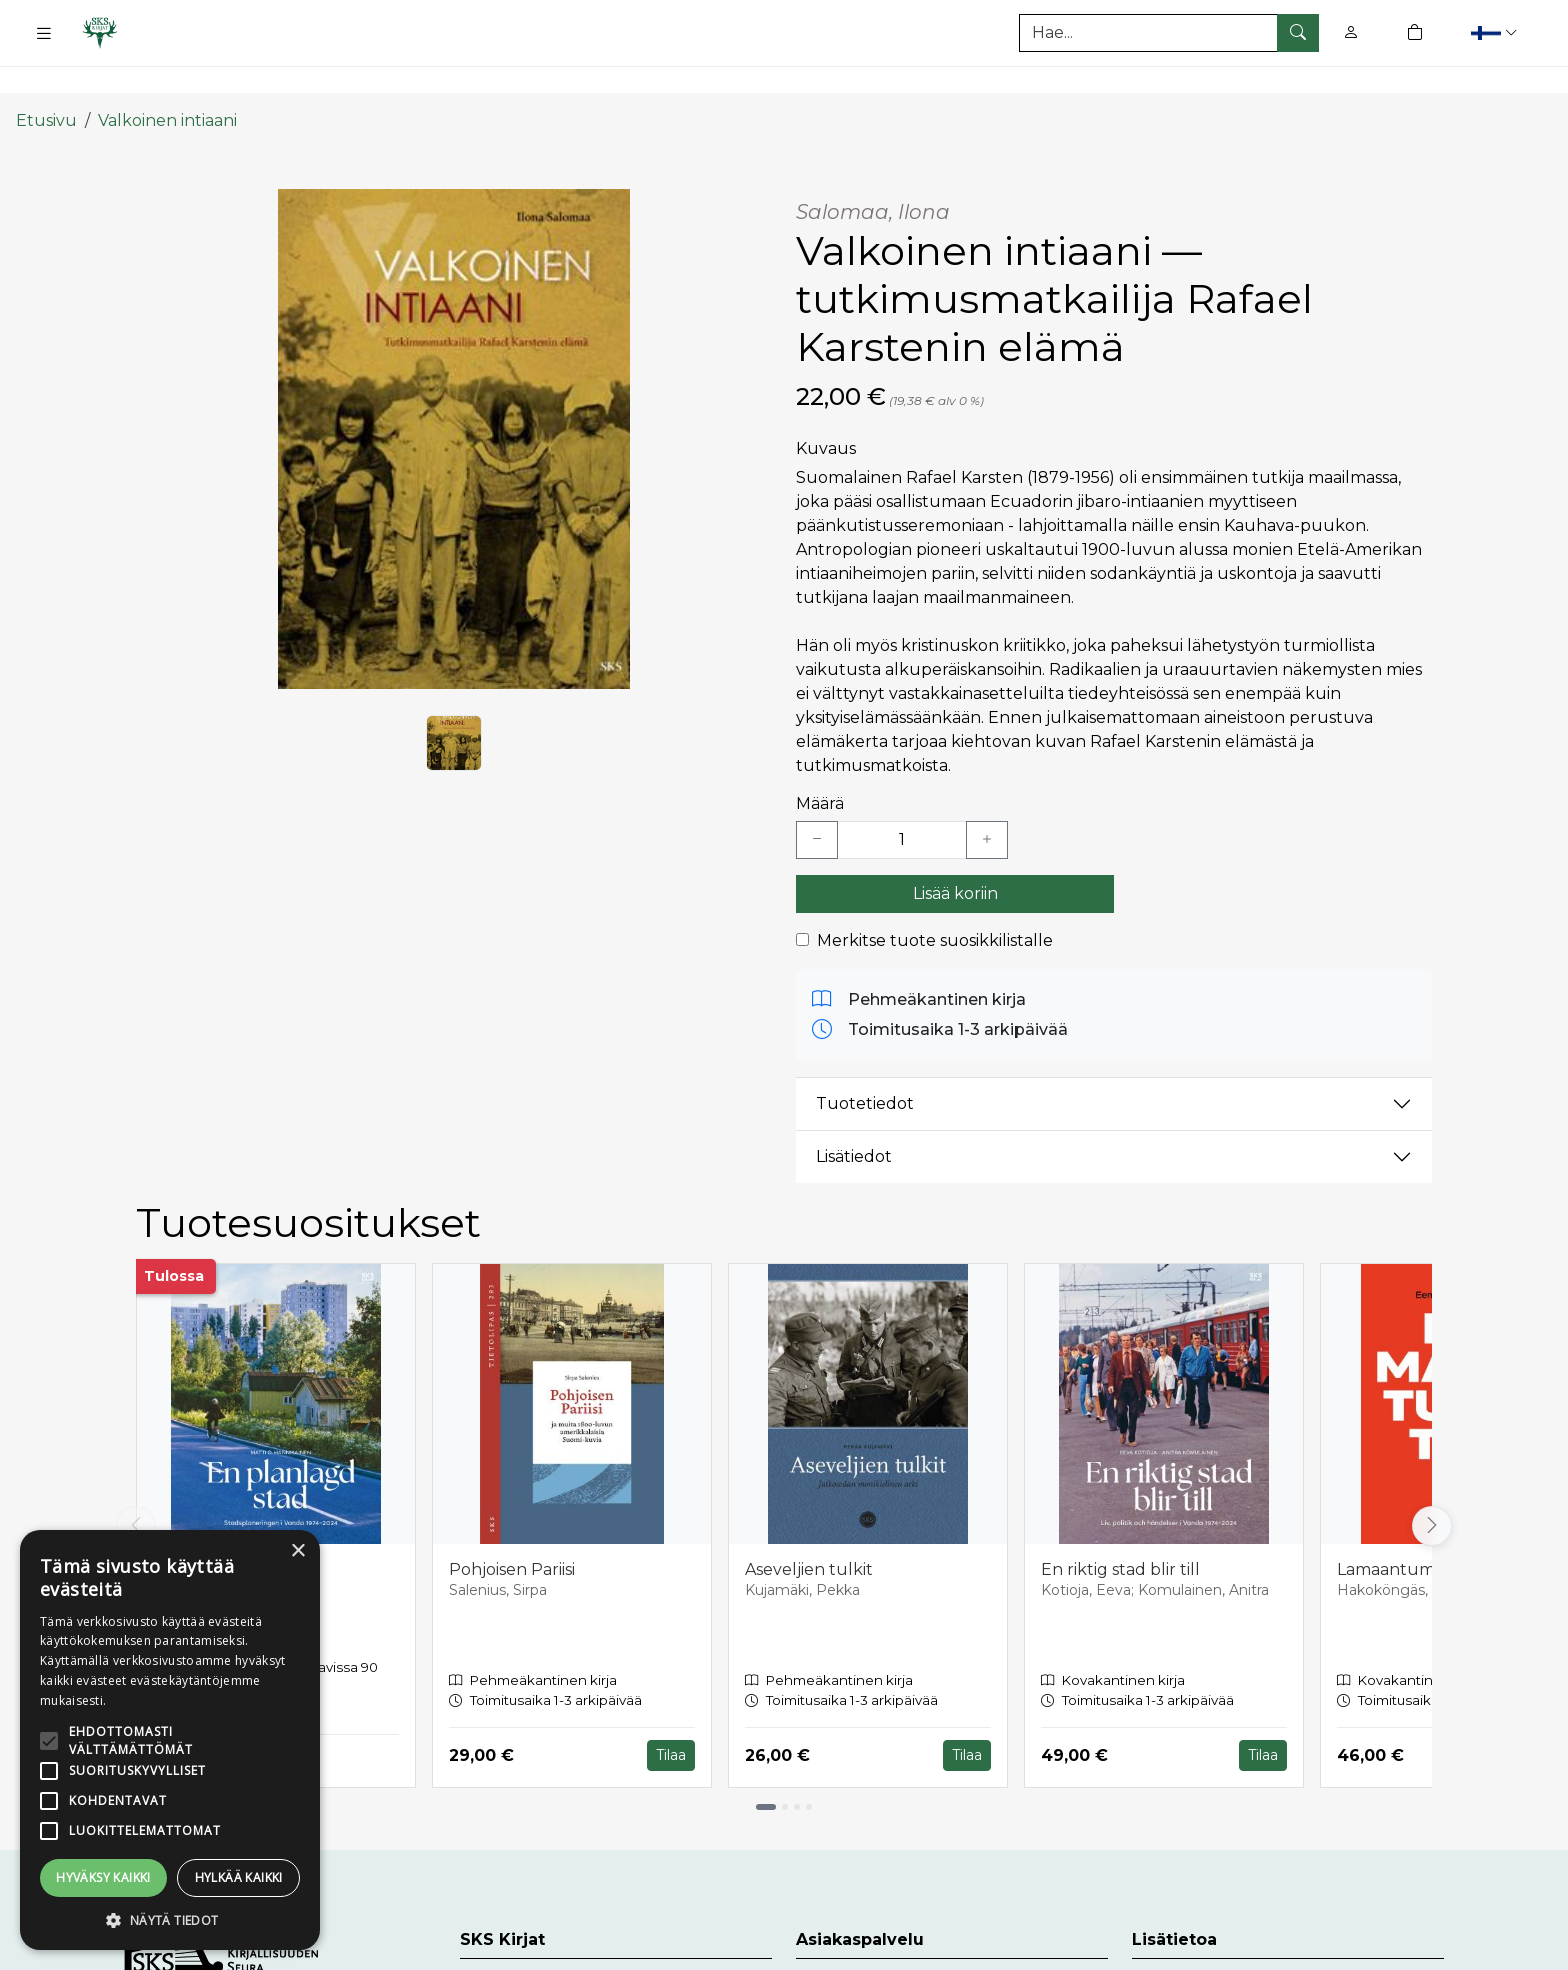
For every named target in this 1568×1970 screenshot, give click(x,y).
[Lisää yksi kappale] (987, 802)
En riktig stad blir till (1120, 1531)
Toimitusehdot (1190, 1948)
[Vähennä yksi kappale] (817, 802)
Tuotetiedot (865, 1066)
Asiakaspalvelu (854, 1948)
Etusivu (46, 82)
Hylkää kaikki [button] (239, 1877)
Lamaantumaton (1404, 1531)
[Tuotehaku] (1169, 33)
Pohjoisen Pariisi (512, 1531)
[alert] (170, 1740)
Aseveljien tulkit (809, 1531)
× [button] (297, 1551)
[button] (1496, 32)
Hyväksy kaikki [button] (103, 1877)
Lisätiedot (854, 1119)
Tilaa (671, 1718)
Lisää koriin (955, 855)
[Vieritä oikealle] (1432, 1488)
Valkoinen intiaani (167, 82)
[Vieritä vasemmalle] (136, 1488)
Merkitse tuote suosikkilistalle (935, 902)
